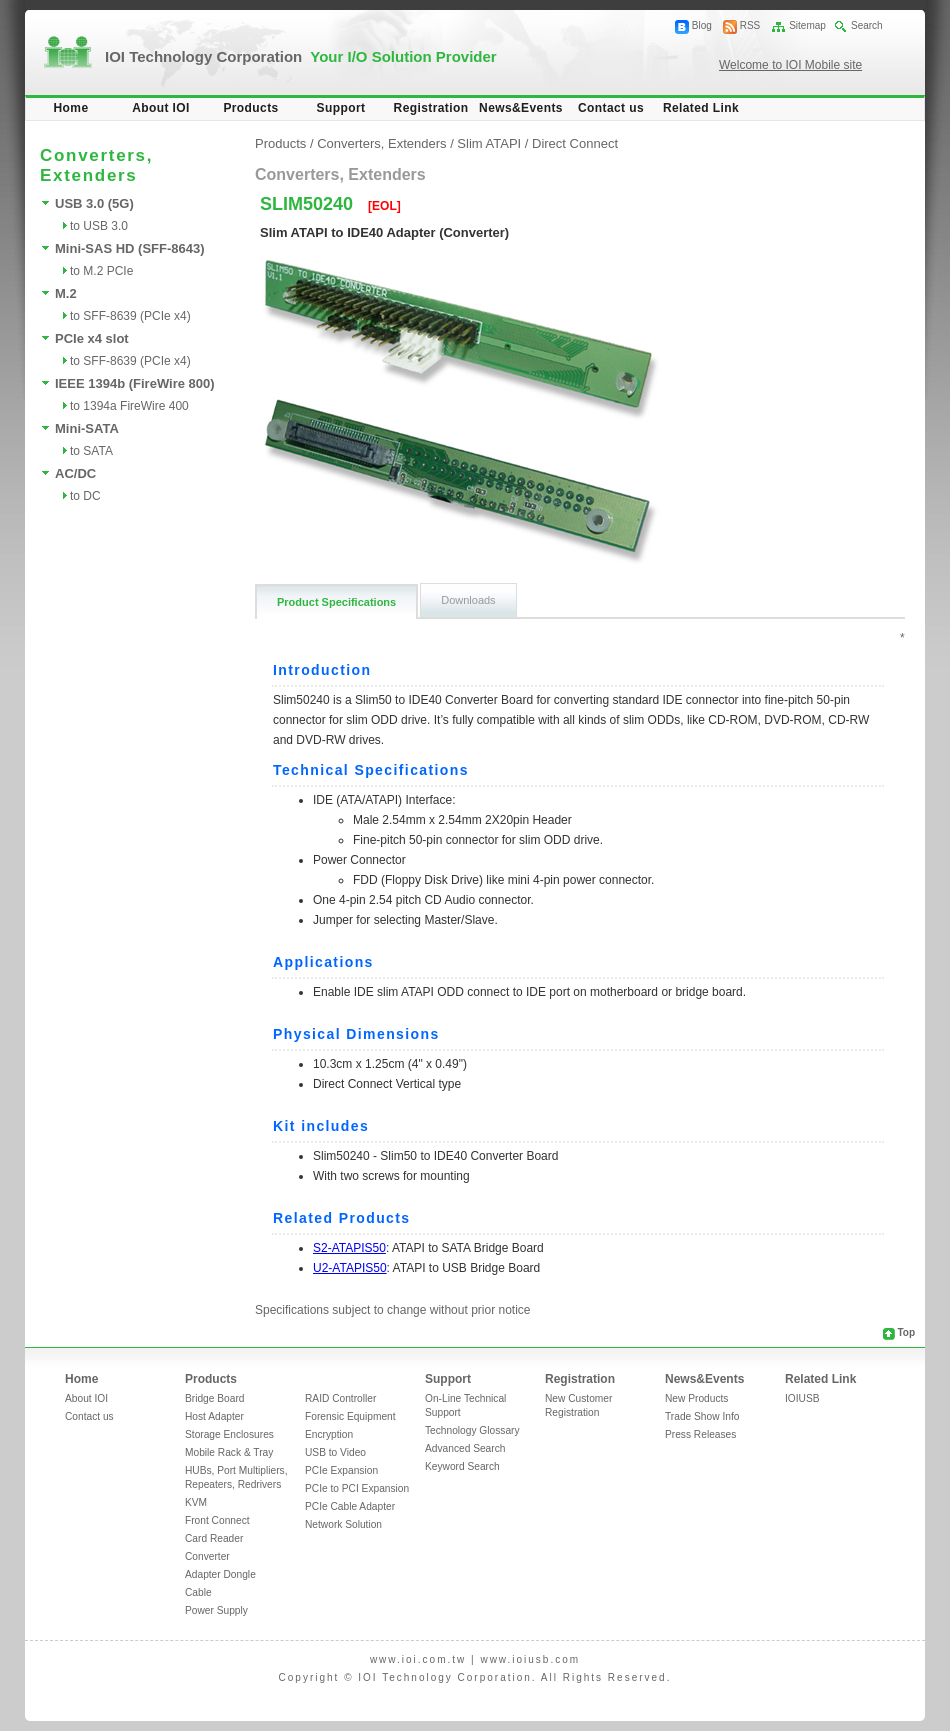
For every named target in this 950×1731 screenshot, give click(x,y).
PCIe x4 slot (92, 338)
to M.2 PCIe (101, 271)
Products (250, 108)
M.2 (66, 293)
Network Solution (343, 1524)
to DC (85, 496)
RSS (750, 25)
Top (906, 1332)
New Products (696, 1398)
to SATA (91, 451)
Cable (198, 1592)
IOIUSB (802, 1398)
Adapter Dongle (220, 1574)
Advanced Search (465, 1448)
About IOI (161, 108)
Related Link (701, 108)
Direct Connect (575, 143)
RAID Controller (340, 1398)
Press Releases (700, 1434)
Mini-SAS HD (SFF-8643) (130, 248)
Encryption (329, 1434)
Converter (207, 1556)
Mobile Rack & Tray (229, 1452)
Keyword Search (462, 1466)
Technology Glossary (472, 1430)
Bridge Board (214, 1398)
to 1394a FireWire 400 (129, 406)
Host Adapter (214, 1416)
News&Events (521, 108)
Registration (431, 108)
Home (71, 108)
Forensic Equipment (350, 1416)
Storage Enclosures (229, 1434)
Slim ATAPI (490, 143)
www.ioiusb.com (530, 1659)
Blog (702, 25)
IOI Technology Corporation (301, 56)
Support (341, 108)
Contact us (611, 108)
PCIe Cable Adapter (350, 1506)
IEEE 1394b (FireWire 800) (135, 383)
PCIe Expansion (341, 1470)
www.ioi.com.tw (418, 1659)
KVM (196, 1502)
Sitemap (807, 25)
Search (867, 25)
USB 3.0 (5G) (94, 203)
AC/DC (75, 473)
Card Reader (214, 1538)
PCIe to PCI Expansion (357, 1488)
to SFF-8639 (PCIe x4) (130, 316)
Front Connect (217, 1520)
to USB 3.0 (99, 226)
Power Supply (216, 1610)
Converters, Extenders (381, 143)
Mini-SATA (87, 428)
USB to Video (335, 1452)
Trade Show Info (702, 1416)
